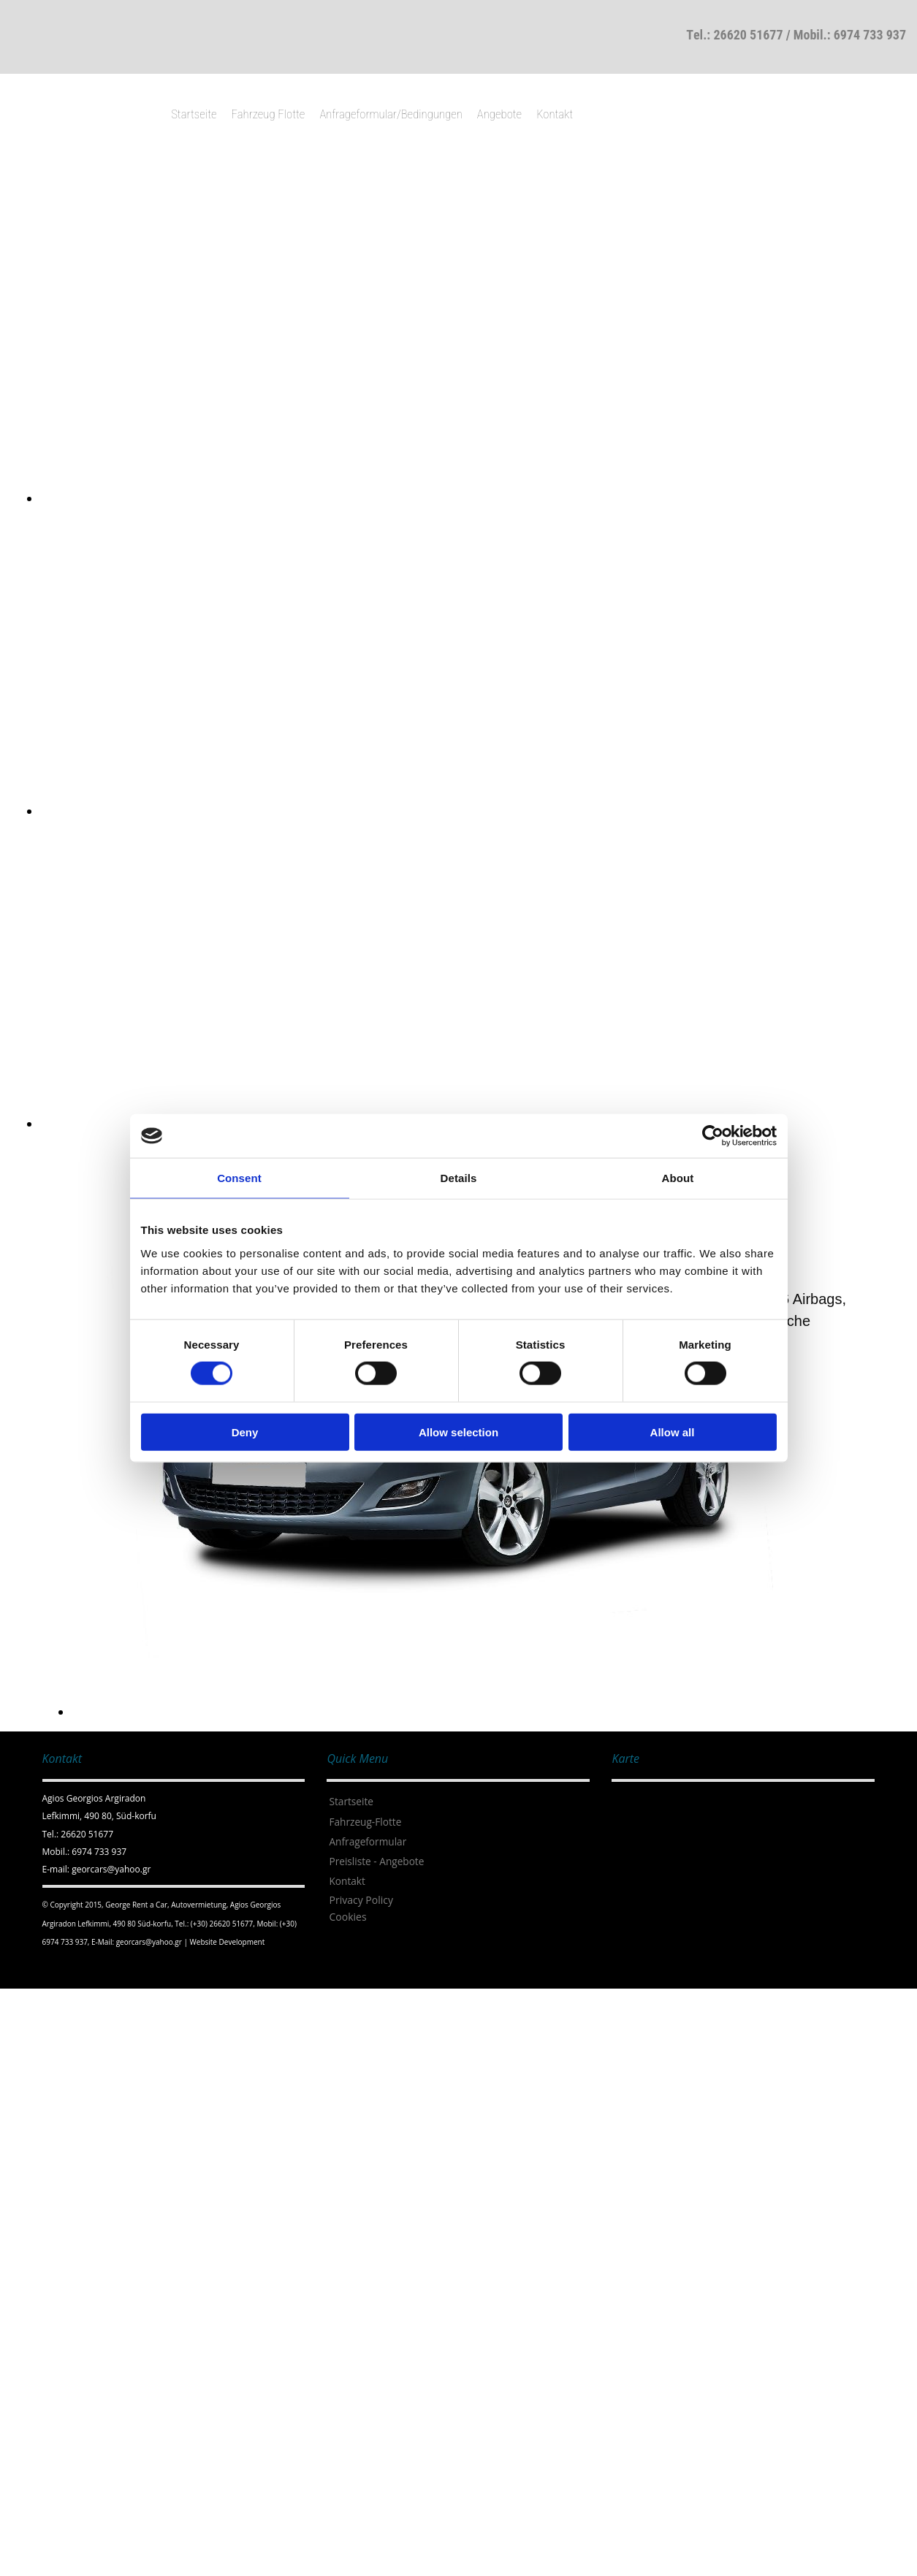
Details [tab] (459, 1178)
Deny (245, 1431)
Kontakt (554, 114)
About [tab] (678, 1178)
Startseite (193, 114)
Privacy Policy (360, 1900)
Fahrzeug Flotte (268, 114)
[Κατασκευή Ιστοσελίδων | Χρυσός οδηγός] (54, 1970)
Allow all (672, 1431)
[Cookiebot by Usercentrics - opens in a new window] (713, 1136)
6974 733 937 (870, 34)
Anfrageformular (367, 1841)
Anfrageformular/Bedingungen (390, 114)
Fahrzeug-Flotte (365, 1822)
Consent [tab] (239, 1178)
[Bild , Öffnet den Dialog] (478, 498)
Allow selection (458, 1431)
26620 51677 (748, 34)
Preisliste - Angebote (376, 1861)
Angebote (499, 114)
